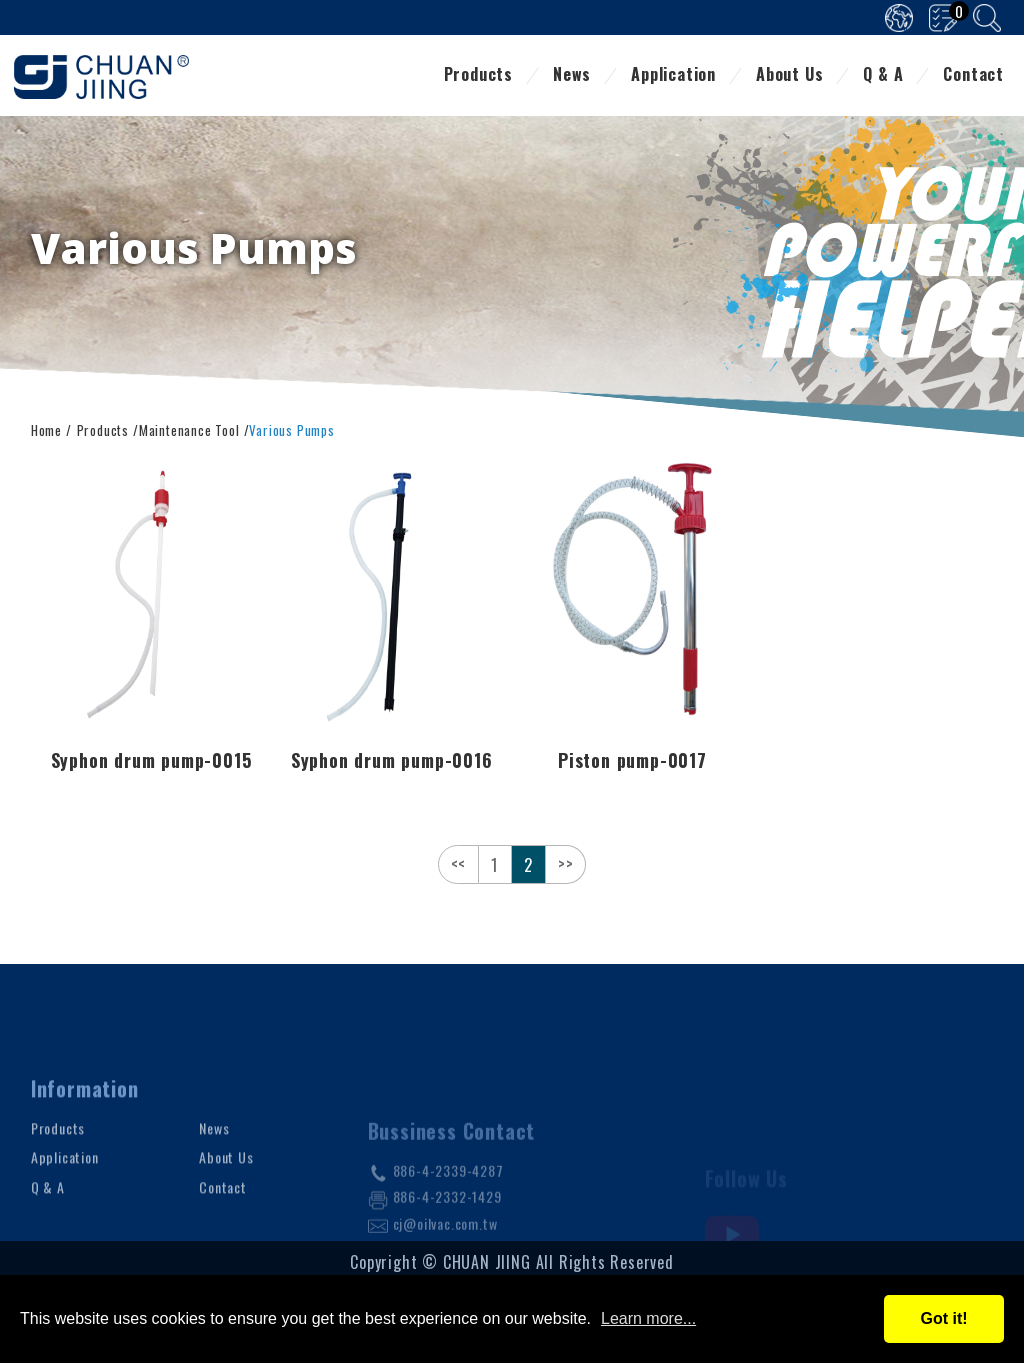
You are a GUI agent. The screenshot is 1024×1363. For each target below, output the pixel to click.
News (572, 76)
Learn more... (648, 1318)
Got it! (943, 1318)
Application (673, 76)
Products (478, 76)
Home (46, 429)
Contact (973, 76)
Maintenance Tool (189, 429)
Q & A (883, 76)
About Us (789, 76)
